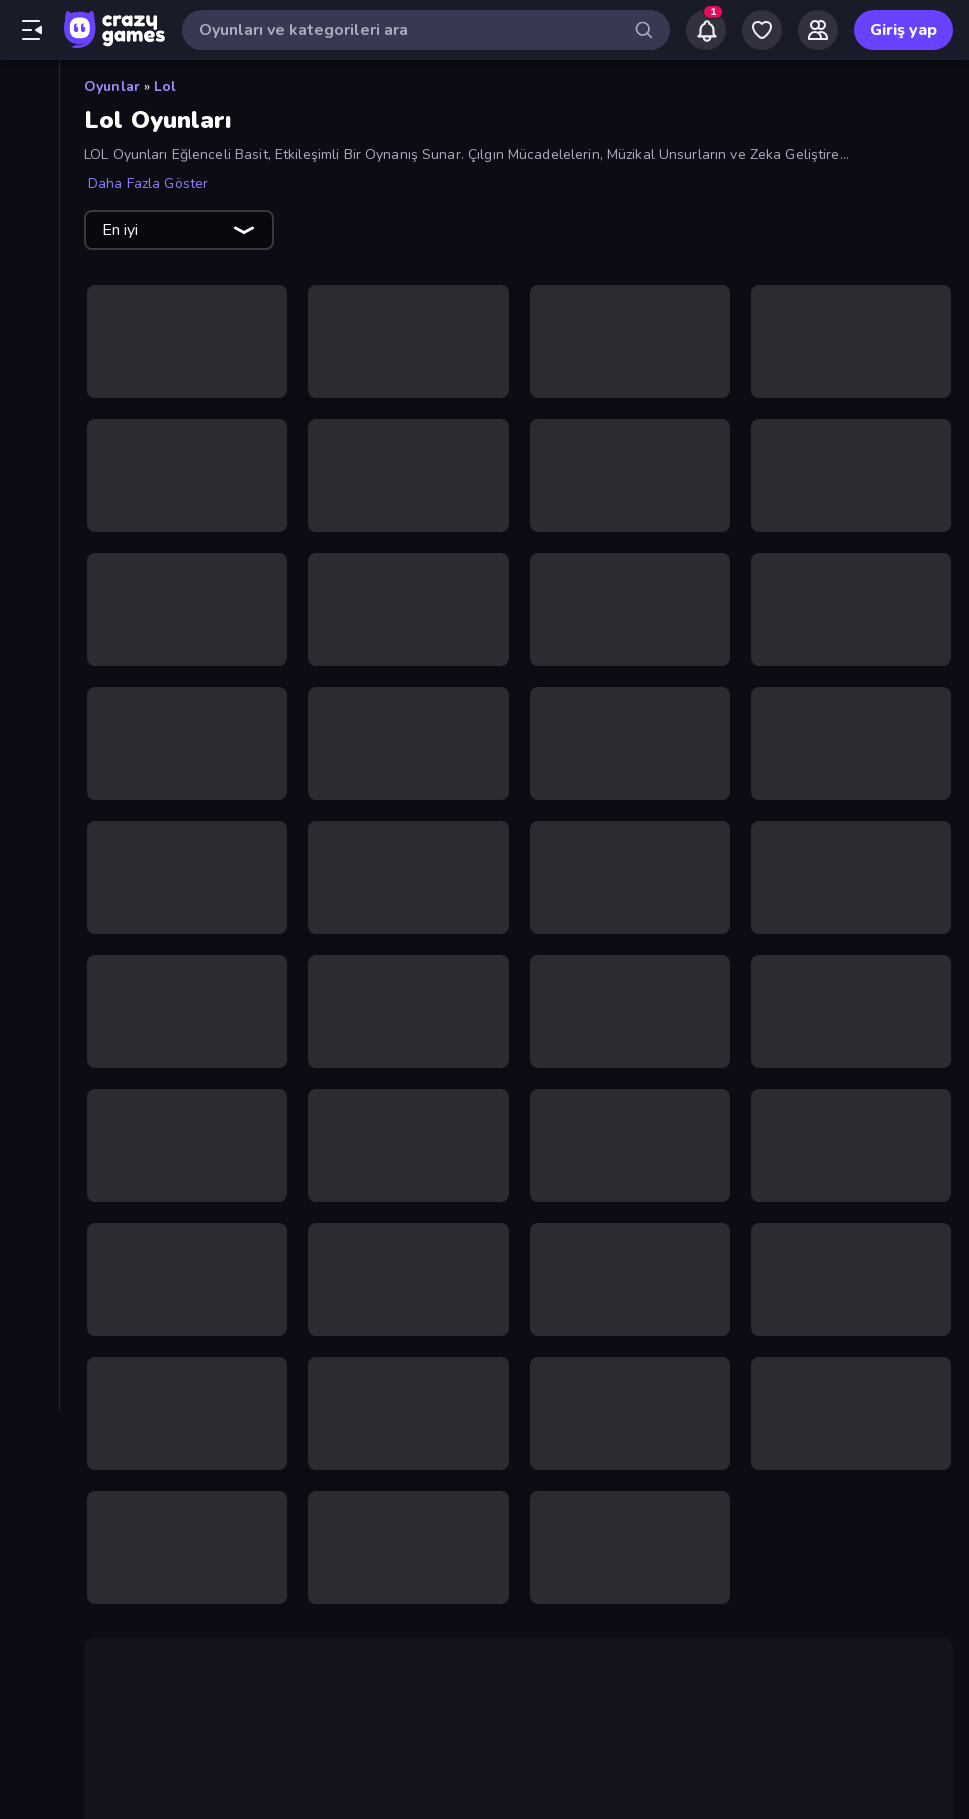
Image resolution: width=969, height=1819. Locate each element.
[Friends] (818, 30)
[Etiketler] (29, 1249)
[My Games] (762, 30)
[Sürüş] (29, 1130)
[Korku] (29, 892)
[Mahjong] (29, 994)
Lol (165, 86)
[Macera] (29, 960)
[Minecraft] (29, 1028)
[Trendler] (29, 195)
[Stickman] (29, 1096)
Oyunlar (112, 86)
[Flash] (29, 688)
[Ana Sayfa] (29, 93)
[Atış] (29, 450)
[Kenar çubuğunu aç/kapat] (32, 30)
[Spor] (29, 1062)
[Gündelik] (29, 756)
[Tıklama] (29, 1198)
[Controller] (29, 654)
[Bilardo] (29, 518)
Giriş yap (903, 30)
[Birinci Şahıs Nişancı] (29, 552)
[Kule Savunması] (29, 926)
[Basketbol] (29, 484)
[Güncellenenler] (29, 229)
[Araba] (29, 416)
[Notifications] (706, 30)
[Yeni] (29, 161)
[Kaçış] (29, 824)
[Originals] (29, 263)
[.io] (29, 790)
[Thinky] (29, 1164)
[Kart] (29, 858)
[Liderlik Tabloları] (29, 331)
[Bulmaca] (29, 620)
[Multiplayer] (29, 297)
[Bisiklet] (29, 586)
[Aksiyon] (29, 382)
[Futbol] (29, 722)
